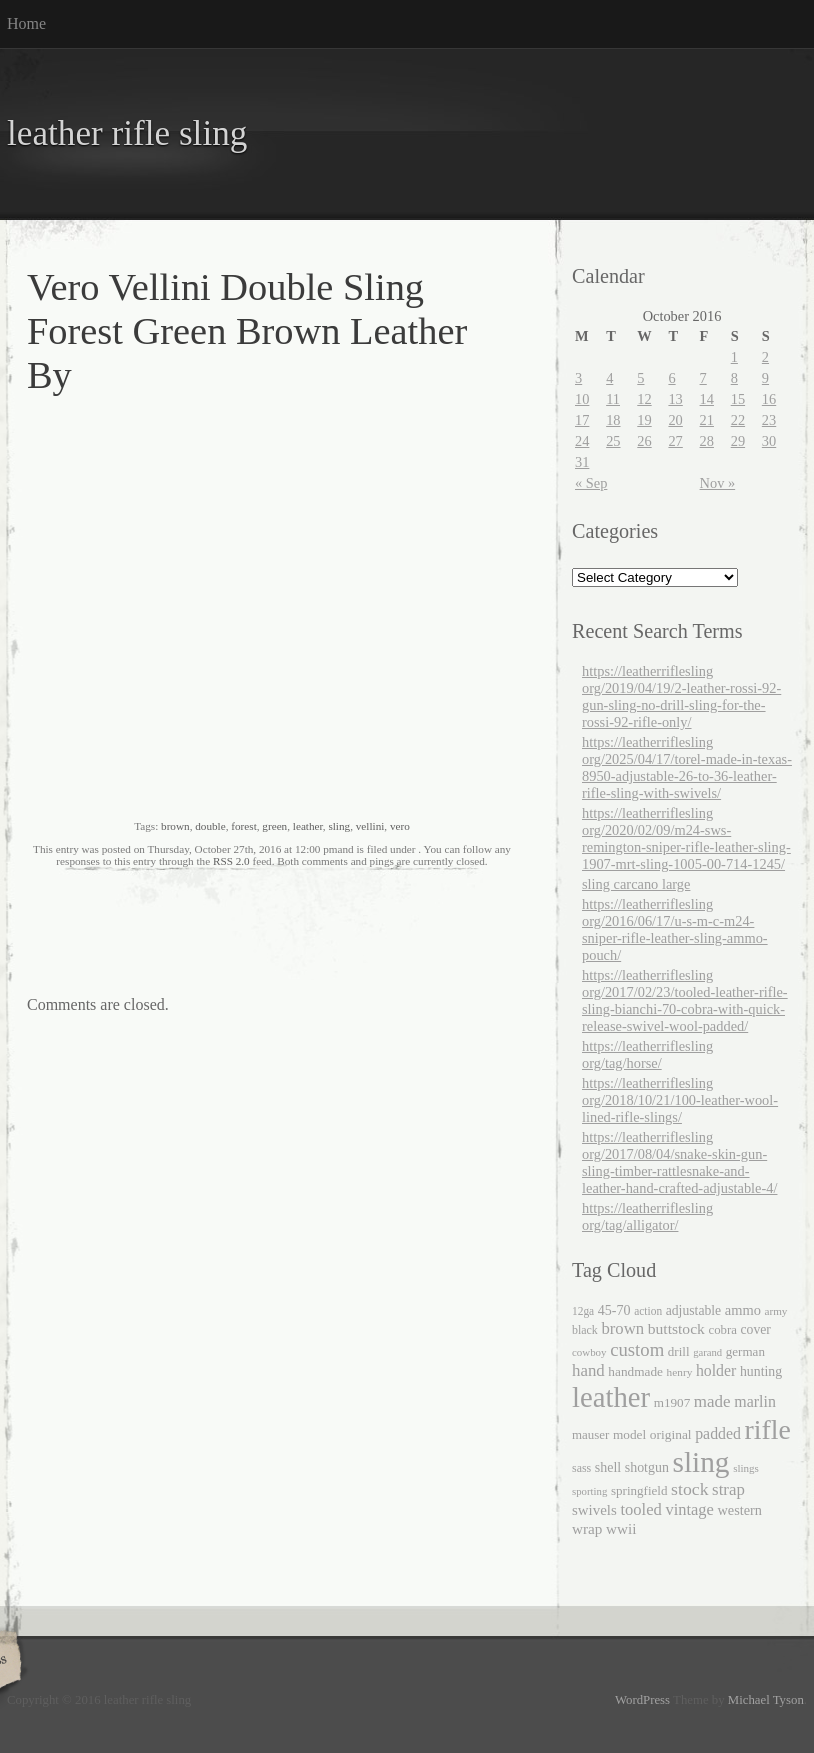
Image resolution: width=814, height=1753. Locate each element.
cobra (722, 1330)
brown (175, 826)
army (776, 1311)
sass (581, 1468)
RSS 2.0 (231, 861)
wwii (621, 1528)
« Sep (591, 483)
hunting (761, 1371)
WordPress (642, 1700)
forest (243, 826)
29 (738, 441)
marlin (755, 1401)
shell (608, 1467)
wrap (587, 1528)
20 (675, 420)
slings (746, 1468)
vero (400, 826)
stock (689, 1489)
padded (718, 1433)
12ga (583, 1311)
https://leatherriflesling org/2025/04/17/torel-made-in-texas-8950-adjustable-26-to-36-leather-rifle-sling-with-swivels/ (687, 767)
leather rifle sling (127, 133)
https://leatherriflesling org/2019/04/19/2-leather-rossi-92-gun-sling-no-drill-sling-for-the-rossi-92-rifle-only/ (681, 696)
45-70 (614, 1310)
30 (769, 441)
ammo (743, 1310)
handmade (635, 1371)
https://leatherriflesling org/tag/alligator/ (647, 1216)
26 (644, 441)
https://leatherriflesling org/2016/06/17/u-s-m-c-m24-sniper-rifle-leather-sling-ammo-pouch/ (675, 929)
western (740, 1510)
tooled (640, 1509)
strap (728, 1489)
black (585, 1330)
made (712, 1401)
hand (588, 1370)
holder (716, 1370)
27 (675, 441)
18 (613, 420)
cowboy (589, 1352)
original (671, 1434)
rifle (768, 1429)
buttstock (676, 1328)
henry (680, 1372)
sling (339, 826)
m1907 (672, 1402)
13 (675, 399)
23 (769, 420)
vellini (370, 826)
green (274, 826)
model (629, 1434)
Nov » (718, 483)
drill (679, 1351)
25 (613, 441)
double (210, 826)
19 (644, 420)
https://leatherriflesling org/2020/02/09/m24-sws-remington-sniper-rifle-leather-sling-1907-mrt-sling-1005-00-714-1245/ (686, 838)
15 (738, 399)
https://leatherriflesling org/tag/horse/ (647, 1054)
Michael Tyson (766, 1700)
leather (308, 826)
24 (582, 441)
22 (738, 420)
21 (707, 420)
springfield (639, 1490)
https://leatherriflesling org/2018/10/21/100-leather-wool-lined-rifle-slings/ (680, 1100)
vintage (689, 1509)
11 (613, 399)
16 (769, 399)
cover (756, 1329)
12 (644, 399)
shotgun (647, 1467)
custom (637, 1349)
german (745, 1351)
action (648, 1311)
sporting (589, 1491)
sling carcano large (636, 884)
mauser (590, 1434)
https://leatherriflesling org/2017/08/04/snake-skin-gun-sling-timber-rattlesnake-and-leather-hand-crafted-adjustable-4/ (679, 1162)
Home (26, 23)
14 (707, 399)
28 (707, 441)
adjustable (694, 1310)
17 (582, 420)
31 (582, 462)
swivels (594, 1510)
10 (582, 399)
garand (707, 1352)
